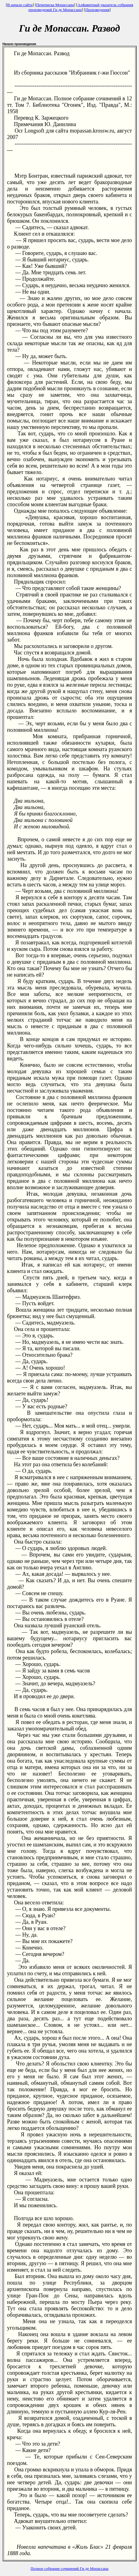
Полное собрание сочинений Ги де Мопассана (70, 2568)
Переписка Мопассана (55, 4)
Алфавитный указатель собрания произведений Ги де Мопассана (80, 7)
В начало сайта (19, 4)
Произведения (97, 9)
